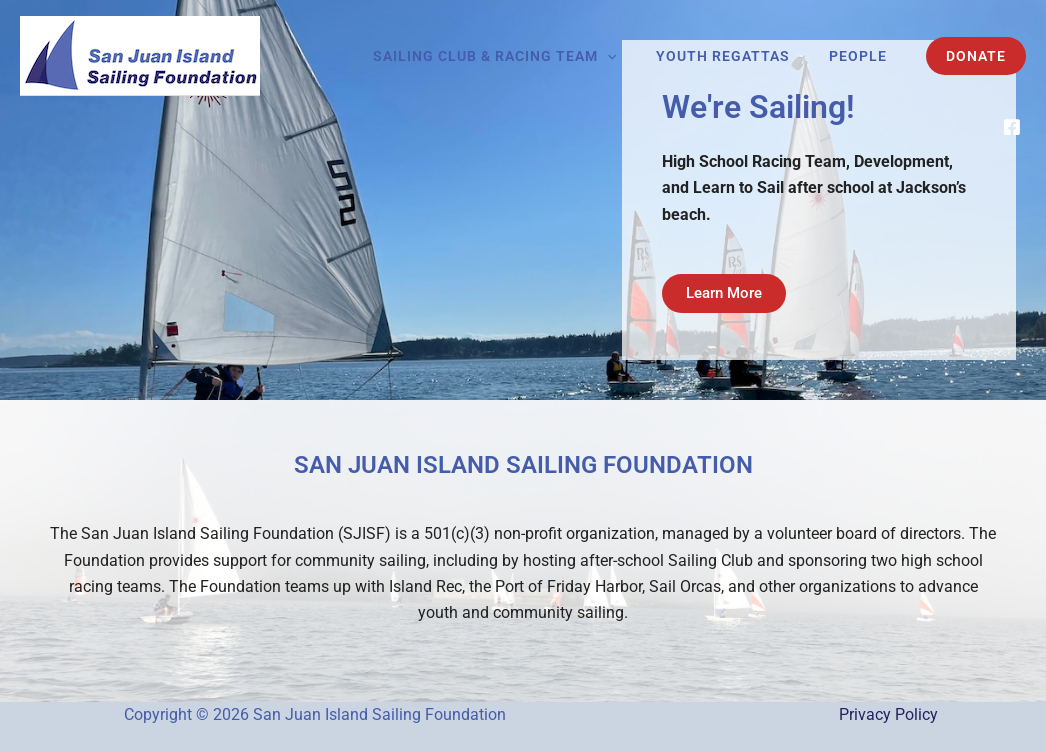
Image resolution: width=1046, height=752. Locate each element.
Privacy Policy (888, 714)
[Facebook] (1012, 127)
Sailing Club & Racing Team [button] (522, 56)
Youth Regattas (739, 56)
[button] (635, 56)
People (863, 56)
